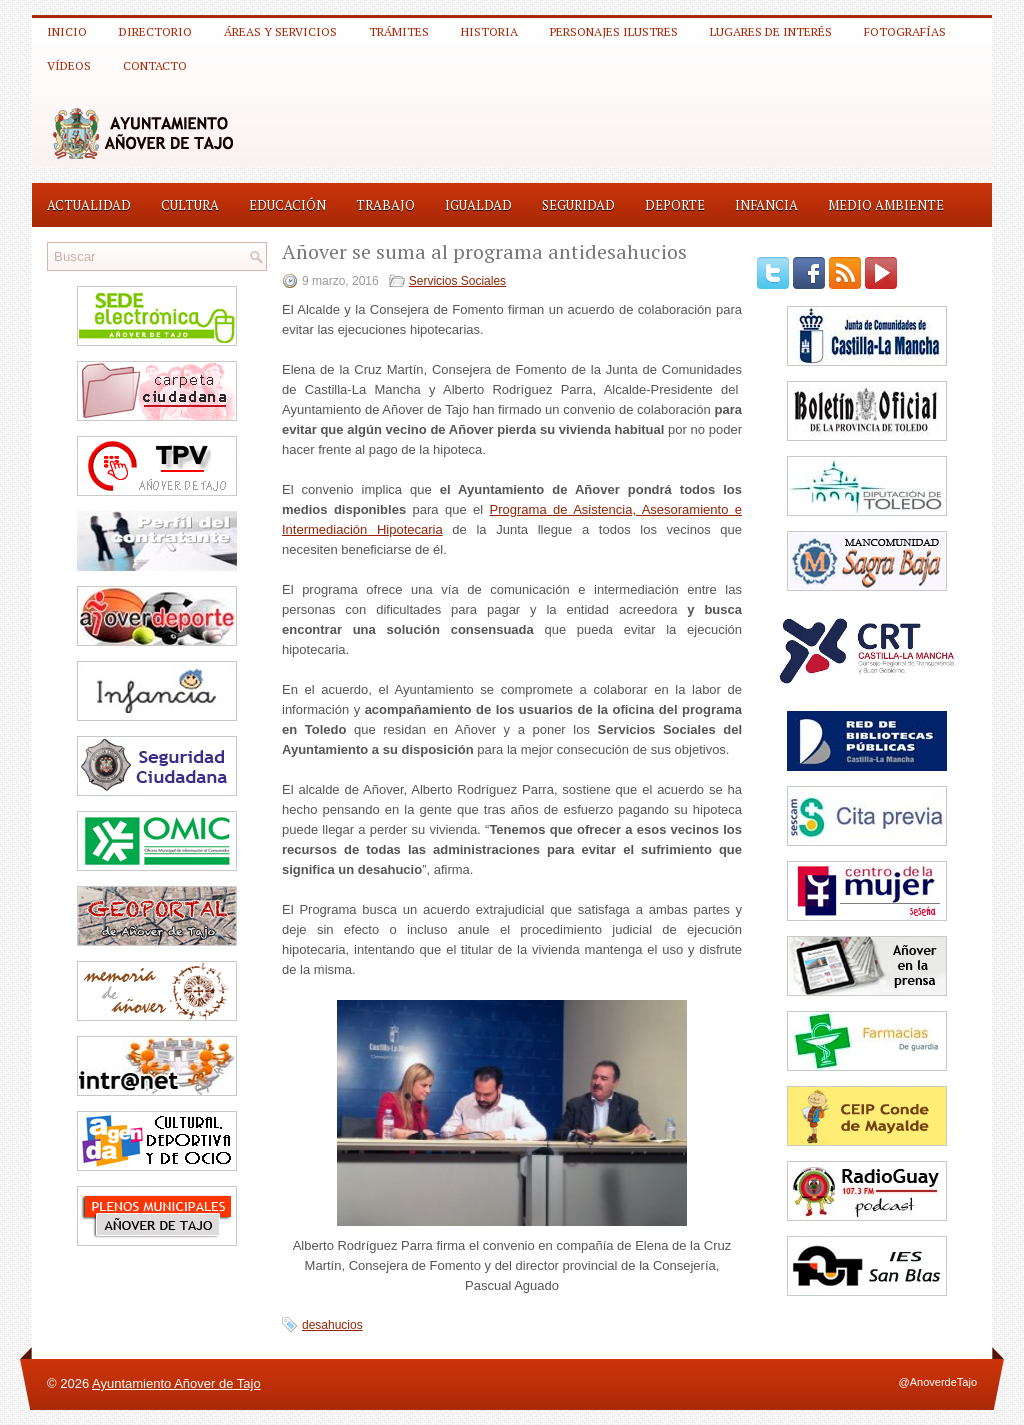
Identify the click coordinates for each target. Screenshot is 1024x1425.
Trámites (399, 31)
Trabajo (385, 205)
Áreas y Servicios (280, 31)
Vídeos (69, 65)
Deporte (675, 205)
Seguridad (578, 205)
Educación (287, 205)
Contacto (155, 65)
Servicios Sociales (457, 281)
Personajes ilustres (614, 31)
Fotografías (905, 31)
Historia (489, 31)
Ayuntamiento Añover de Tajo (176, 1383)
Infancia (766, 205)
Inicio (67, 31)
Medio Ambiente (886, 205)
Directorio (155, 31)
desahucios (332, 1325)
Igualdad (478, 205)
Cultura (190, 205)
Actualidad (89, 205)
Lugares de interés (771, 31)
